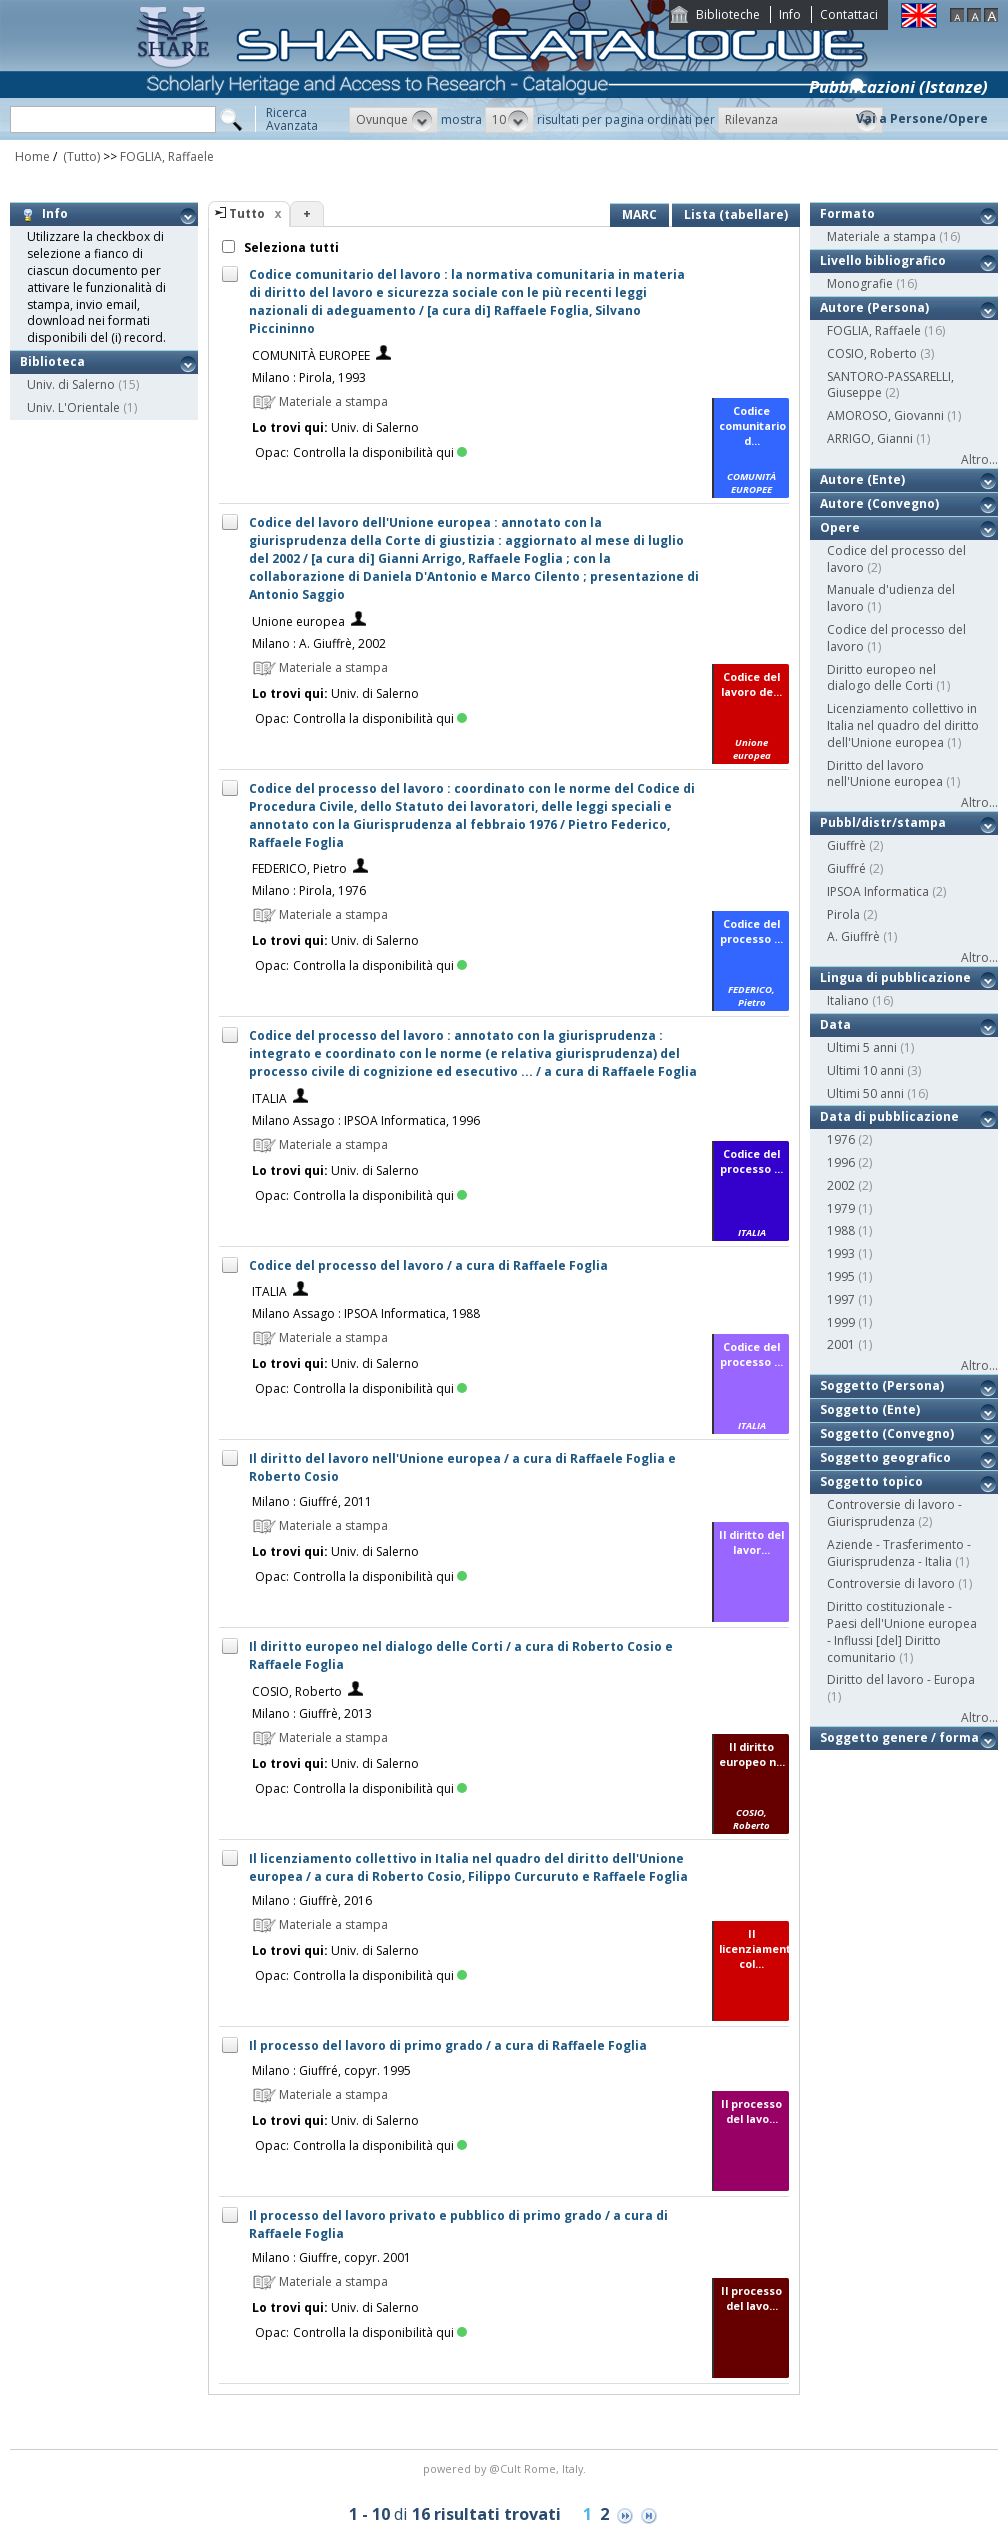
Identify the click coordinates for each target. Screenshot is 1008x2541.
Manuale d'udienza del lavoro (891, 598)
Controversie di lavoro (891, 1583)
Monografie (860, 283)
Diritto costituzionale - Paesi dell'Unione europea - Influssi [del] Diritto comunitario (902, 1631)
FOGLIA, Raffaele (167, 156)
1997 (841, 1299)
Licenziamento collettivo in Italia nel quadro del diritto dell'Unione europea (903, 725)
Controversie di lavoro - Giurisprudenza (894, 1513)
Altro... (979, 459)
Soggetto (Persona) (882, 1385)
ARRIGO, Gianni (870, 438)
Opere (840, 527)
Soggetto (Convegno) (887, 1433)
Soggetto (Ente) (870, 1409)
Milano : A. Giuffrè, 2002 (319, 643)
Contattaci (849, 14)
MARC (639, 214)
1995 (841, 1276)
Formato (847, 213)
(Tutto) (80, 156)
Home (32, 156)
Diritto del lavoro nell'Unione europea (885, 774)
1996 (841, 1162)
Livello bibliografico (883, 260)
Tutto (247, 213)
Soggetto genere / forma (899, 1737)
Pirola (843, 914)
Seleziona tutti (290, 247)
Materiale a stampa (881, 236)
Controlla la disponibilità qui (380, 452)
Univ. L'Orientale (73, 407)
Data (835, 1024)
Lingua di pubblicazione (895, 977)
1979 (841, 1208)
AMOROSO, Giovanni (885, 415)
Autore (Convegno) (879, 503)
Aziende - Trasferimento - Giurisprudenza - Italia (899, 1553)
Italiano (848, 1000)
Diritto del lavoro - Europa (901, 1679)
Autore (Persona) (874, 307)
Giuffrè (846, 845)
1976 (841, 1139)
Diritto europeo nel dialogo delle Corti (881, 678)
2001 (841, 1344)
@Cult (506, 2468)
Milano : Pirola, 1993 (309, 377)
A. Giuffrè (853, 936)
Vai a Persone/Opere (922, 118)
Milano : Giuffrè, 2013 (312, 1713)
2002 (841, 1185)
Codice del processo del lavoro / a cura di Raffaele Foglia (428, 1265)
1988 (841, 1230)
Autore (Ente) (862, 479)
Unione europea (298, 621)
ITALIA (269, 1098)
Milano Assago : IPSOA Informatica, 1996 (366, 1120)
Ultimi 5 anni (862, 1047)
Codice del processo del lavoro (896, 559)
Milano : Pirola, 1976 (309, 890)
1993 (841, 1253)
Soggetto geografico (885, 1457)
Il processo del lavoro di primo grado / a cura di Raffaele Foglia (448, 2045)
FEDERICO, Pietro (299, 868)
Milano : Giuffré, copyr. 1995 (331, 2070)
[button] (393, 120)
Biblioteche (728, 14)
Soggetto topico (871, 1481)
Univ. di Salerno (71, 384)
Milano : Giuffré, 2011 (312, 1501)
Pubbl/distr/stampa (883, 822)
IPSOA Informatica (878, 891)
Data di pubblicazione (889, 1116)
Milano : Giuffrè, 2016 (312, 1900)
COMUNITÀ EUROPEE (311, 355)
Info (790, 14)
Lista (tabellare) (736, 214)
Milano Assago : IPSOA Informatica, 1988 (366, 1313)
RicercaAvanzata (292, 119)
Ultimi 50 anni (865, 1093)
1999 (841, 1322)
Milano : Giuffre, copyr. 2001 (331, 2257)
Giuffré (846, 868)
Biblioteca (52, 361)
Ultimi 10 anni (865, 1070)
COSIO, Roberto (297, 1691)
